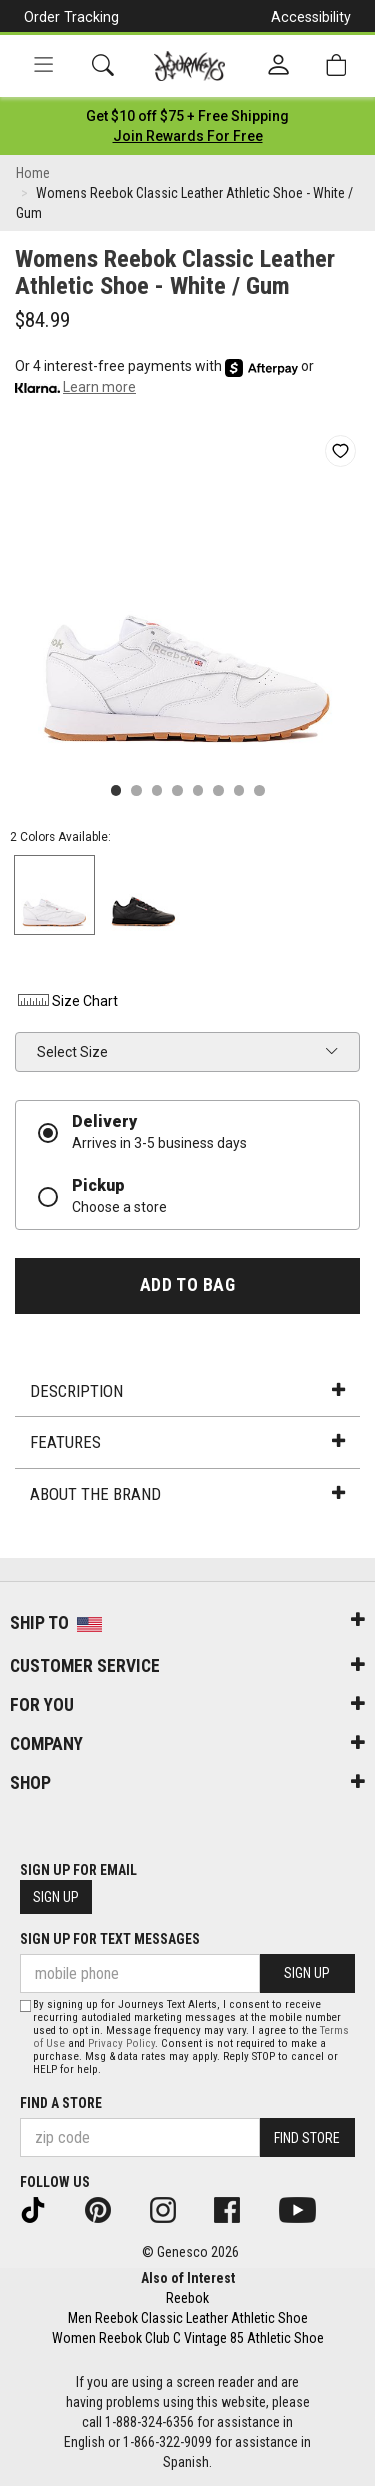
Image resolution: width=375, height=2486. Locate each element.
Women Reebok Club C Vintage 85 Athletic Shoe (188, 2338)
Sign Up (56, 1897)
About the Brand (187, 1494)
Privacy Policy (121, 2043)
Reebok (187, 2298)
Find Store (307, 2138)
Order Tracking (71, 17)
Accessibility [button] (311, 17)
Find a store (61, 2103)
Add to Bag (187, 1285)
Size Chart (66, 1001)
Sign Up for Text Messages (110, 1939)
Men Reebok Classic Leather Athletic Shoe (188, 2318)
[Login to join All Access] (187, 116)
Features (187, 1442)
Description (187, 1391)
